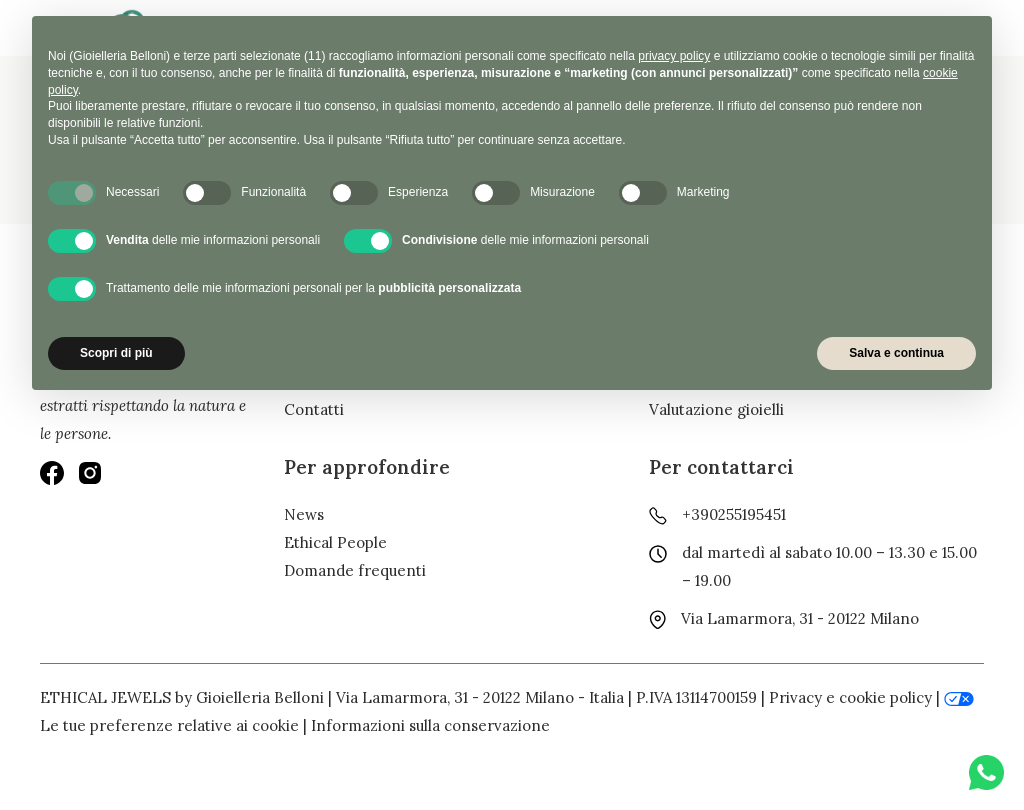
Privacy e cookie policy (850, 697)
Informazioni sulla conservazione (430, 725)
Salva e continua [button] (896, 353)
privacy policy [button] (674, 56)
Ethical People (335, 542)
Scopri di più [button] (116, 353)
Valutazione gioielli (716, 409)
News (304, 514)
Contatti (314, 409)
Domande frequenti (355, 570)
